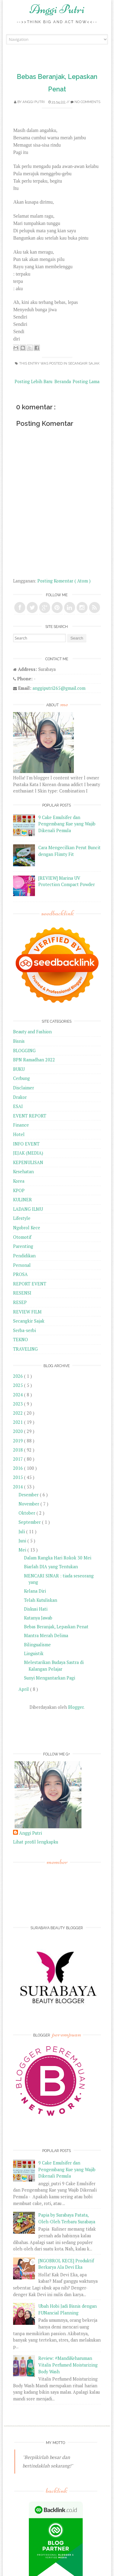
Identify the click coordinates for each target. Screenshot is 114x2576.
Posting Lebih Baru (33, 381)
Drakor (20, 1097)
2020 (18, 1431)
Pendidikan (24, 1256)
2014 (18, 1487)
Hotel (19, 1134)
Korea (18, 1181)
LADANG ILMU (28, 1209)
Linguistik (33, 1653)
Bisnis (19, 1041)
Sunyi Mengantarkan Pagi (49, 1678)
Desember (29, 1495)
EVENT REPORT (29, 1116)
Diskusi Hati (35, 1609)
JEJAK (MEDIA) (28, 1153)
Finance (21, 1125)
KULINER (22, 1199)
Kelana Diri (35, 1591)
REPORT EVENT (29, 1284)
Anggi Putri (57, 9)
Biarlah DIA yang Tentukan (51, 1566)
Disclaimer (23, 1088)
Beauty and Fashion (32, 1032)
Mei (23, 1550)
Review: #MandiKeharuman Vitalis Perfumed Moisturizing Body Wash (68, 2364)
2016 (18, 1468)
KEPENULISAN (28, 1162)
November (29, 1504)
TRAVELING (25, 1349)
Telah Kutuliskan (40, 1600)
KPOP (19, 1190)
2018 (18, 1450)
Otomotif (22, 1237)
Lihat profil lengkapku (35, 1842)
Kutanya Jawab (38, 1618)
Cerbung (21, 1078)
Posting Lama (86, 381)
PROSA (20, 1274)
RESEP (20, 1302)
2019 (18, 1441)
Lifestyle (21, 1218)
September (30, 1522)
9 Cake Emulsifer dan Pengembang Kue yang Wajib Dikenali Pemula (66, 823)
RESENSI (22, 1293)
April (24, 1689)
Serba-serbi (24, 1330)
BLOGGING (24, 1050)
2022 (18, 1413)
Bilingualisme (37, 1645)
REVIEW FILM (27, 1312)
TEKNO (20, 1339)
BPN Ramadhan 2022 (34, 1060)
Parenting (23, 1246)
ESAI (18, 1106)
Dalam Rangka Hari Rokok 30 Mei (57, 1558)
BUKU (19, 1069)
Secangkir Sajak (83, 363)
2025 (18, 1385)
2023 (18, 1404)
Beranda (62, 381)
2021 (18, 1422)
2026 (18, 1376)
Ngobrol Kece (26, 1228)
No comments (87, 102)
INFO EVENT (26, 1144)
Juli (22, 1531)
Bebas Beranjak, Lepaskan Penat (56, 1627)
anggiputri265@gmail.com (59, 688)
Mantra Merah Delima (46, 1635)
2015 (18, 1477)
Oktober (27, 1513)
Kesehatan (23, 1171)
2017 (18, 1459)
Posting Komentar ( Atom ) (64, 581)
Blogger (76, 1707)
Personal (22, 1265)
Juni (23, 1541)
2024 (18, 1395)
